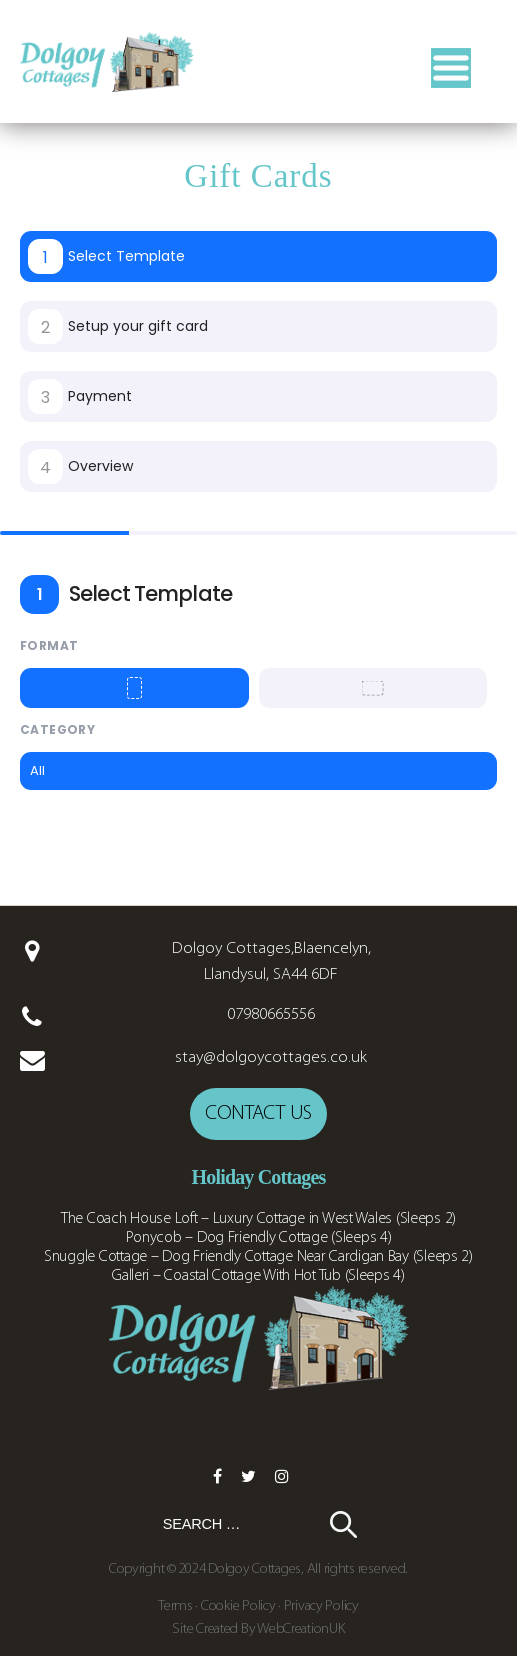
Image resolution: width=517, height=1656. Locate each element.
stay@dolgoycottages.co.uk (271, 1057)
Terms (176, 1606)
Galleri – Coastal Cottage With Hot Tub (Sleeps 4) (258, 1276)
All (37, 770)
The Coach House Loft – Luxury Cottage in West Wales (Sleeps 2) (258, 1219)
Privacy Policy (321, 1606)
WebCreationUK (301, 1629)
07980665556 (271, 1014)
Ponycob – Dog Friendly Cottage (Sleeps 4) (259, 1238)
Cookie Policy (238, 1606)
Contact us (258, 1113)
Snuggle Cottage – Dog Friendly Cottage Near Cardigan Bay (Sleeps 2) (258, 1257)
